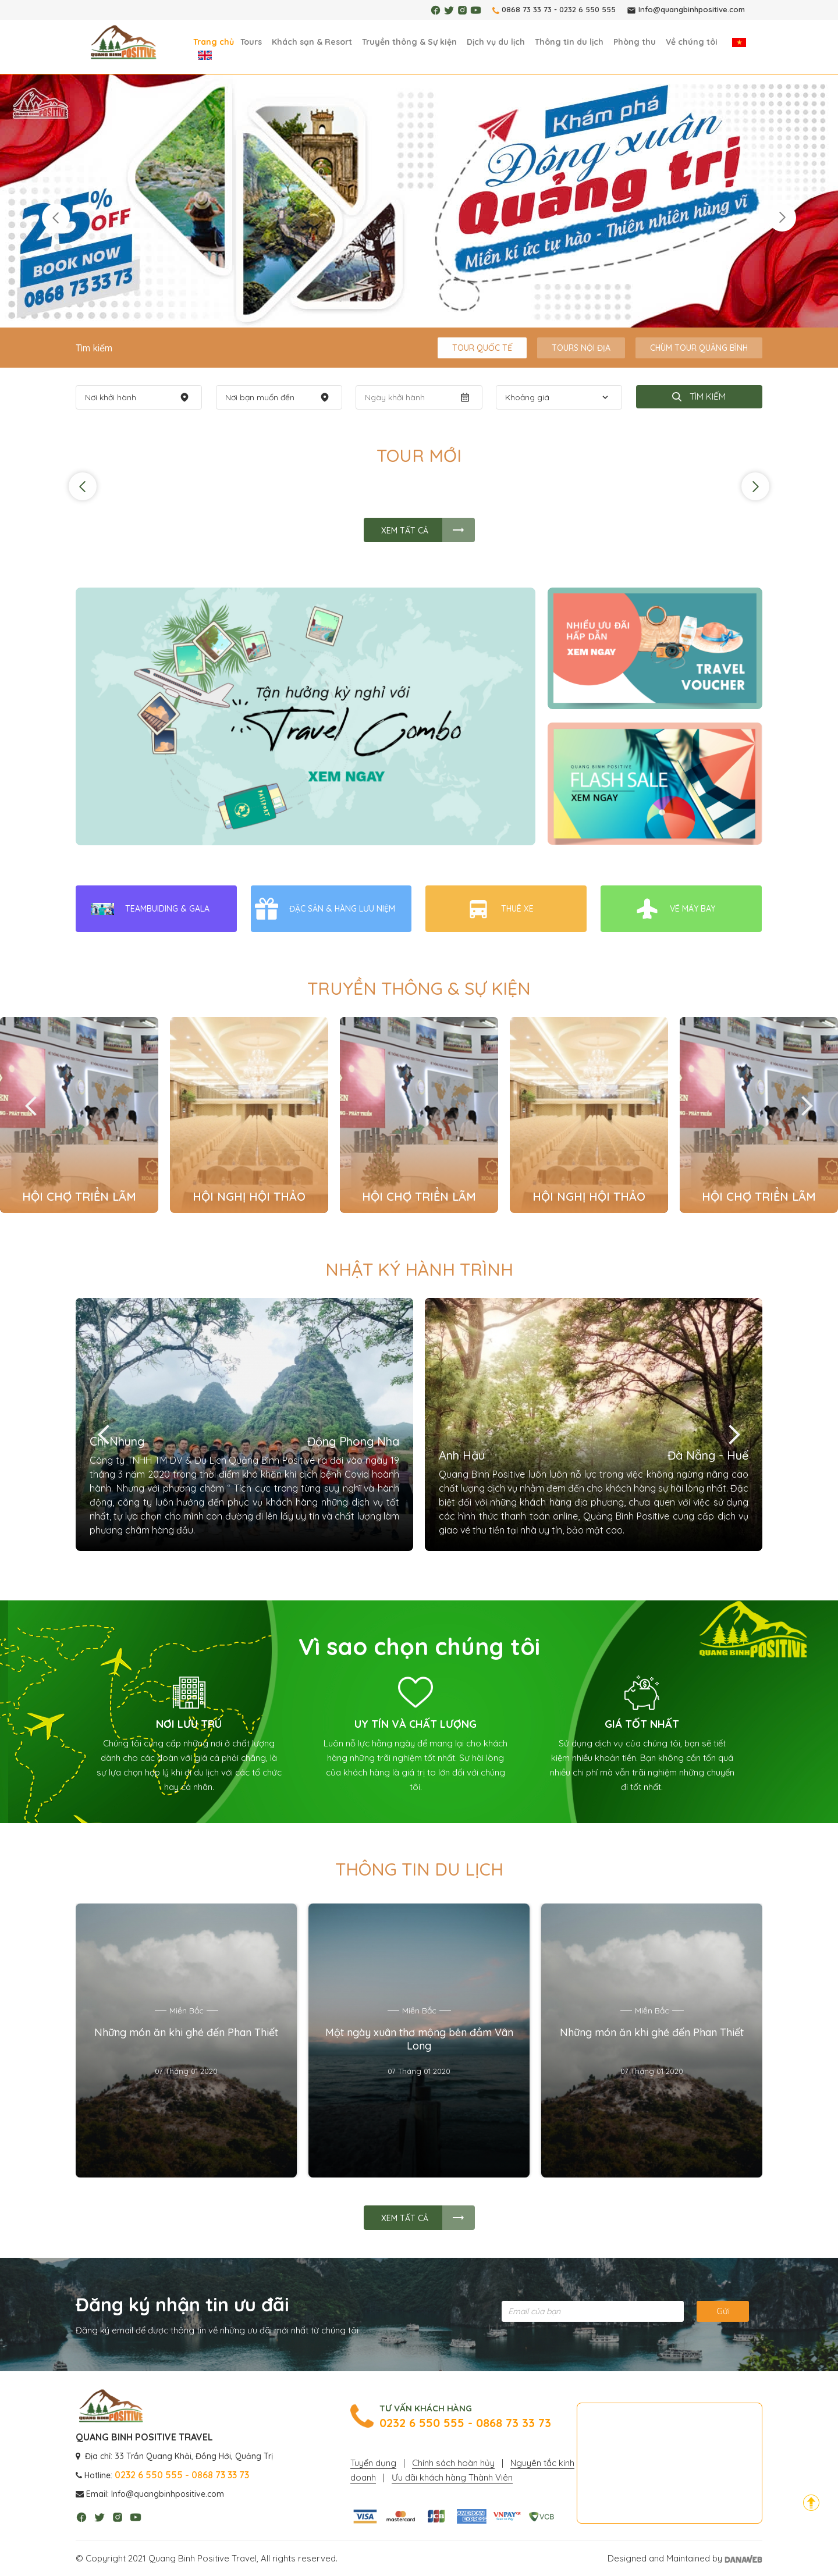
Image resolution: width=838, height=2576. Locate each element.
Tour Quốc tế (482, 348)
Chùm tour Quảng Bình (699, 348)
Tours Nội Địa (581, 348)
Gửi (723, 2311)
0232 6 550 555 (587, 9)
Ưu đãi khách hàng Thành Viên (452, 2477)
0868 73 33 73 (527, 9)
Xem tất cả (404, 530)
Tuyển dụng (373, 2462)
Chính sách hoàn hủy (453, 2462)
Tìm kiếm (699, 396)
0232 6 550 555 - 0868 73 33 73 (465, 2423)
